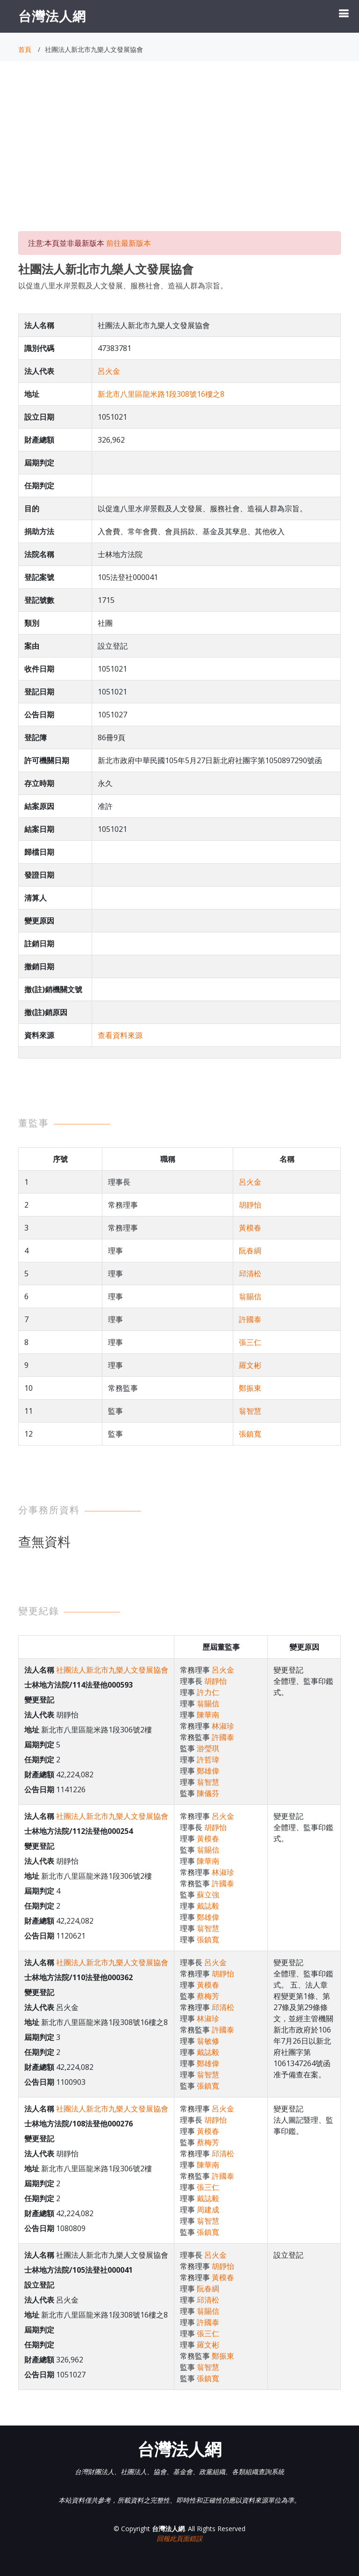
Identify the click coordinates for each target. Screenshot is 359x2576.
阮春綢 (250, 1250)
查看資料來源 (120, 1035)
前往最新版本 (128, 243)
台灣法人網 (52, 16)
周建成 (208, 2209)
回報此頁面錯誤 (179, 2538)
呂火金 (109, 371)
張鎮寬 (250, 1434)
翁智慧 (250, 1411)
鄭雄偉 (208, 1771)
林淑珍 (223, 1726)
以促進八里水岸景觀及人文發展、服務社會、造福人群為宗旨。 (123, 285)
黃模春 (250, 1228)
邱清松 (250, 1273)
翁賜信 (250, 1296)
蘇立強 (208, 1894)
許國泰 (250, 1319)
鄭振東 (250, 1388)
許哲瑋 (208, 1759)
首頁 (24, 49)
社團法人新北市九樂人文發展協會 (112, 1670)
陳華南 (208, 1715)
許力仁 (208, 1692)
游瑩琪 (208, 1748)
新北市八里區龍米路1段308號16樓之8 (161, 394)
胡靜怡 (250, 1205)
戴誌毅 (208, 1906)
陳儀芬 (208, 1793)
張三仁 (250, 1342)
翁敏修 (208, 2041)
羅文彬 (250, 1365)
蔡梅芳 (208, 1996)
